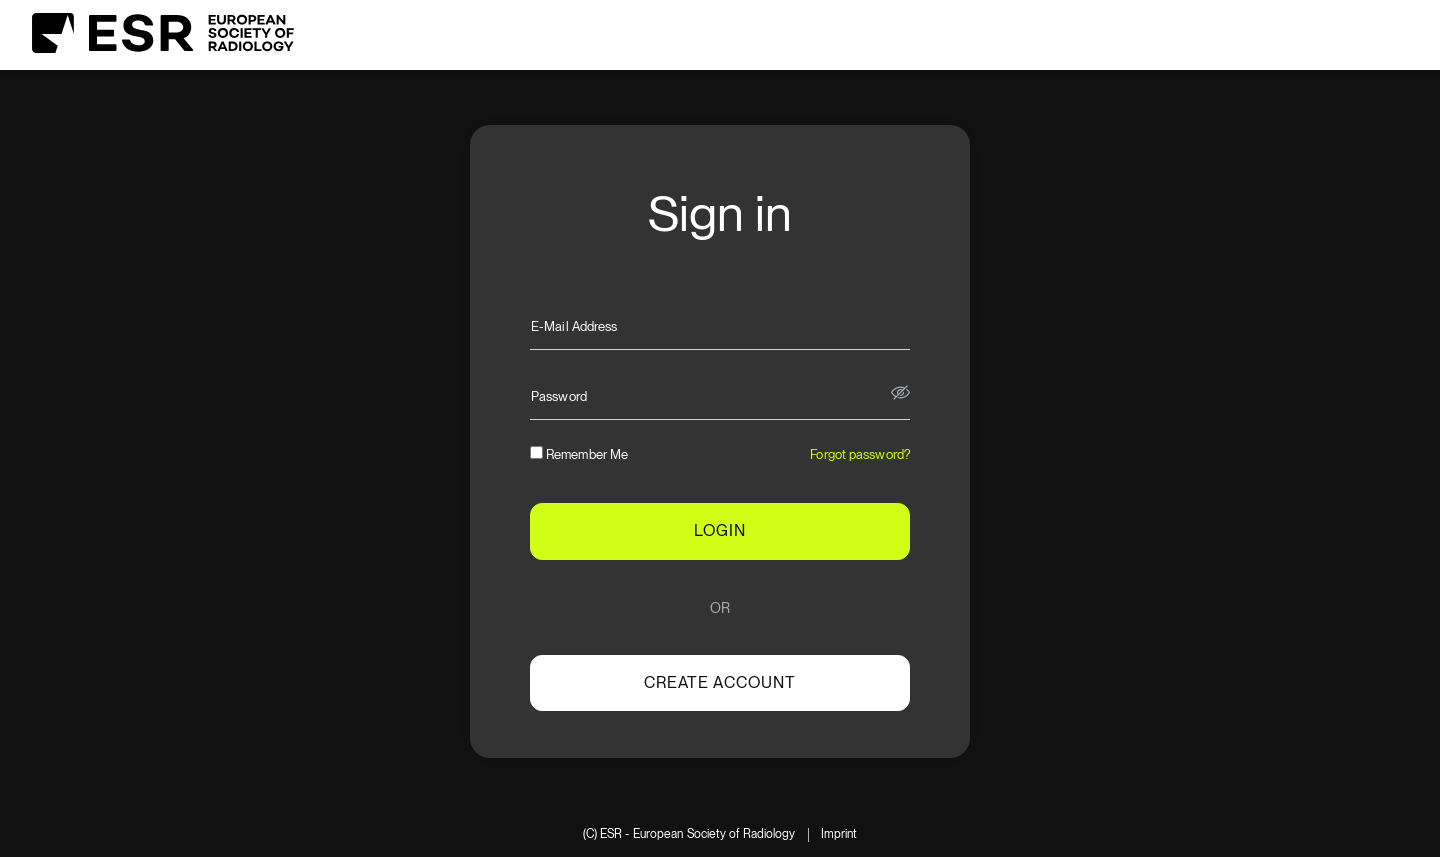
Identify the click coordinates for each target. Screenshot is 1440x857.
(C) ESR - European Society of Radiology (689, 834)
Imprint (839, 834)
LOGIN (720, 530)
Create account (720, 682)
